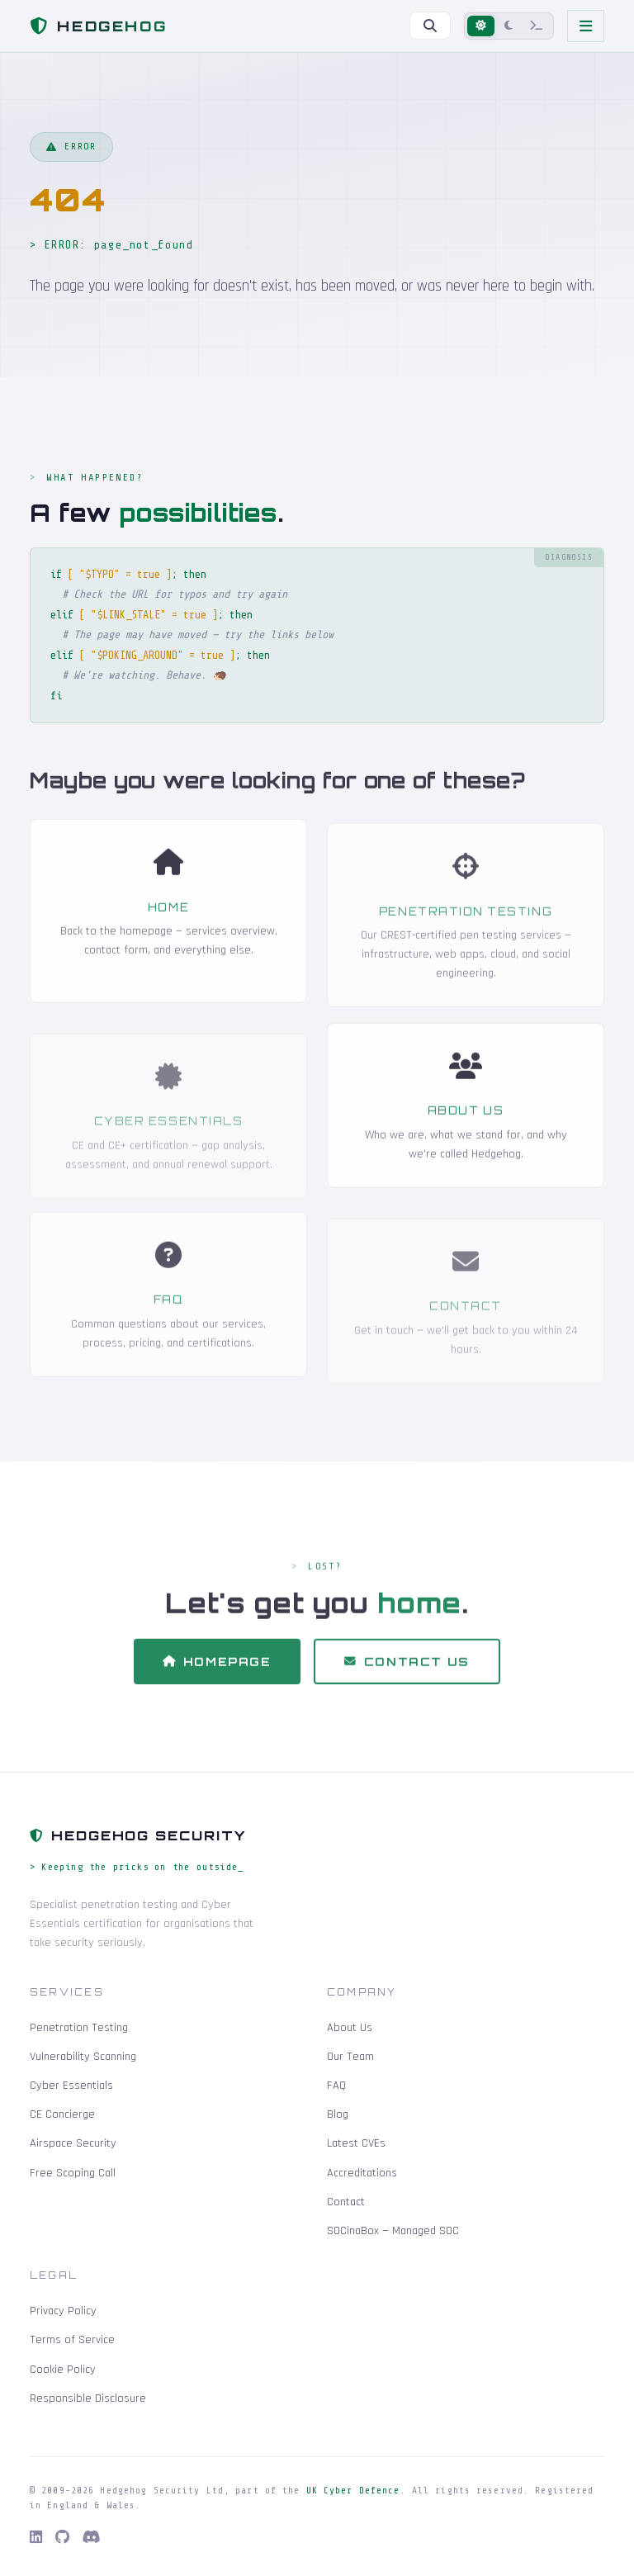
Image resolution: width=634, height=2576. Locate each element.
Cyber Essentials (169, 1138)
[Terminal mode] (537, 26)
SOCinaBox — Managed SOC (393, 2230)
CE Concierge (62, 2114)
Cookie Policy (63, 2369)
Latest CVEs (356, 2143)
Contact (465, 1323)
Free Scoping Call (73, 2173)
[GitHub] (62, 2538)
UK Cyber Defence (353, 2490)
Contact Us (407, 1675)
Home (168, 920)
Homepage (217, 1675)
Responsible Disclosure (88, 2398)
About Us (466, 1123)
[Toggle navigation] (585, 26)
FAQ (169, 1317)
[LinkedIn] (36, 2538)
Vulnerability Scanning (83, 2056)
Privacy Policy (63, 2311)
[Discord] (92, 2538)
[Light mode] (480, 26)
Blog (337, 2114)
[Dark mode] (508, 26)
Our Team (350, 2056)
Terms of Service (72, 2339)
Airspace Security (73, 2143)
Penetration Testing (465, 929)
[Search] (430, 26)
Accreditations (362, 2173)
